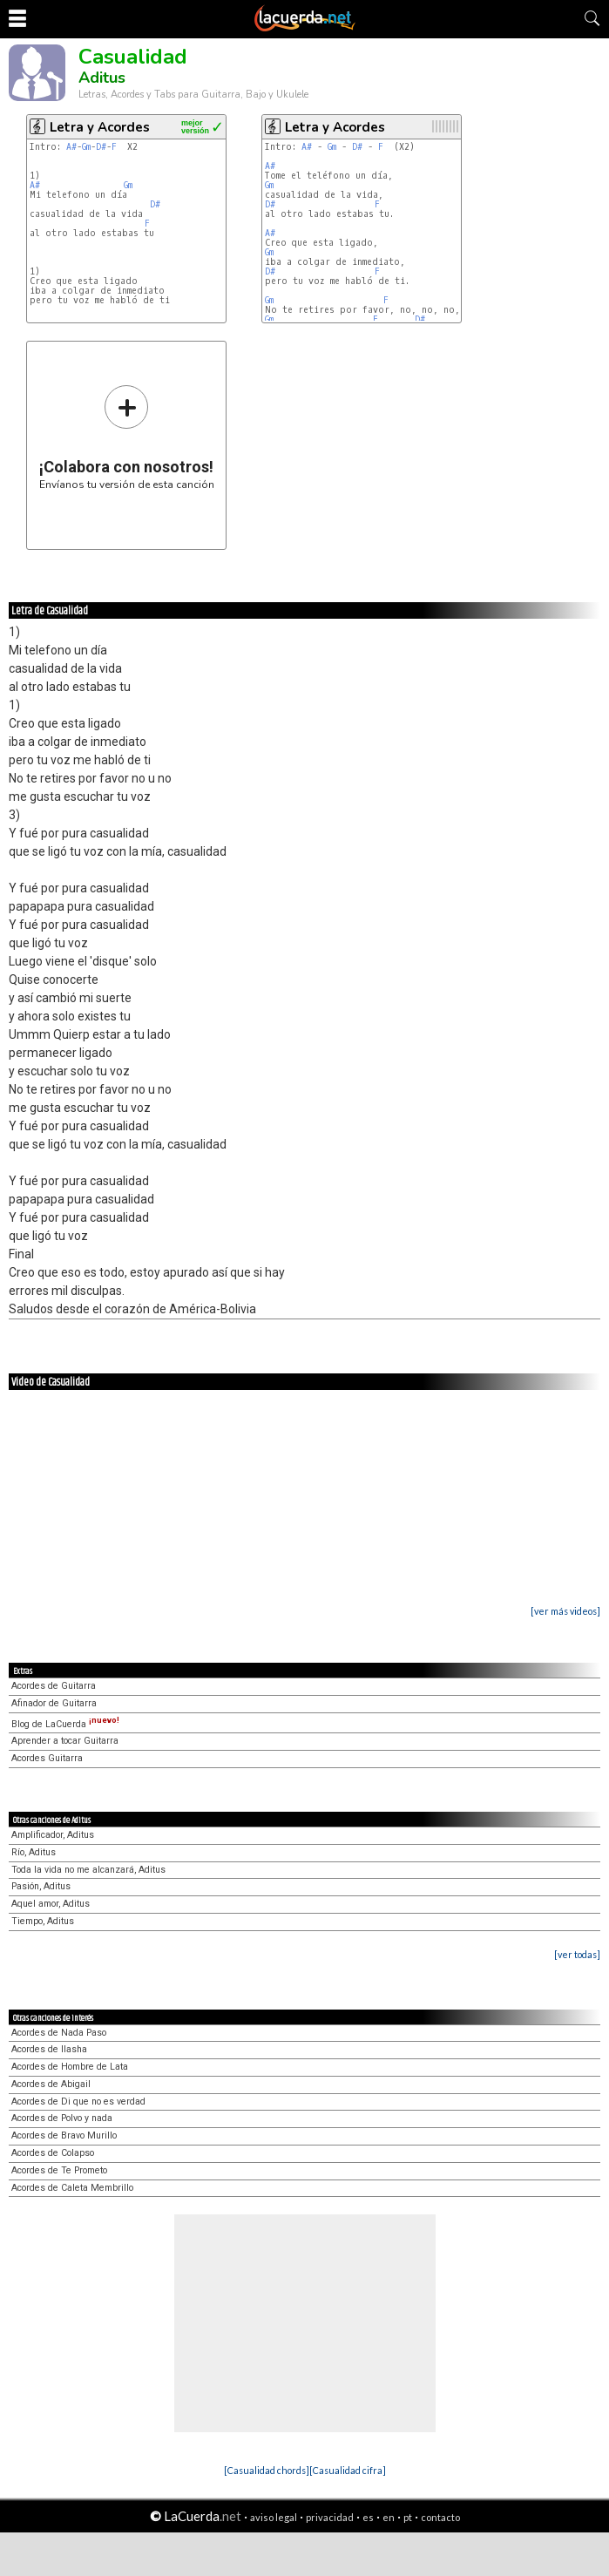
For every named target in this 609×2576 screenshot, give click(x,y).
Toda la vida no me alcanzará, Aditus (88, 1869)
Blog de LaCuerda (65, 1724)
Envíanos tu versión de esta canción (126, 437)
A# (71, 147)
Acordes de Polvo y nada (61, 2118)
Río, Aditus (33, 1852)
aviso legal (273, 2517)
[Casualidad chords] (266, 2470)
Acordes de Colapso (52, 2153)
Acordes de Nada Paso (58, 2032)
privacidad (330, 2517)
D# (101, 147)
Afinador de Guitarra (54, 1703)
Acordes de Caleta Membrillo (72, 2187)
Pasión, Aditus (41, 1886)
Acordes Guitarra (47, 1758)
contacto (440, 2517)
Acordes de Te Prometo (59, 2170)
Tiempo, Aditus (42, 1921)
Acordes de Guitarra (53, 1685)
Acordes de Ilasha (49, 2049)
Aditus (101, 77)
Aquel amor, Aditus (50, 1903)
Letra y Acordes (100, 127)
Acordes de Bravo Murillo (64, 2135)
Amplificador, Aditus (52, 1834)
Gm (86, 147)
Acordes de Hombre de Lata (69, 2066)
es (368, 2517)
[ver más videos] (565, 1611)
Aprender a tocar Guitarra (64, 1740)
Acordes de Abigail (51, 2084)
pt (407, 2517)
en (388, 2517)
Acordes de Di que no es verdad (78, 2101)
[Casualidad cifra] (347, 2470)
